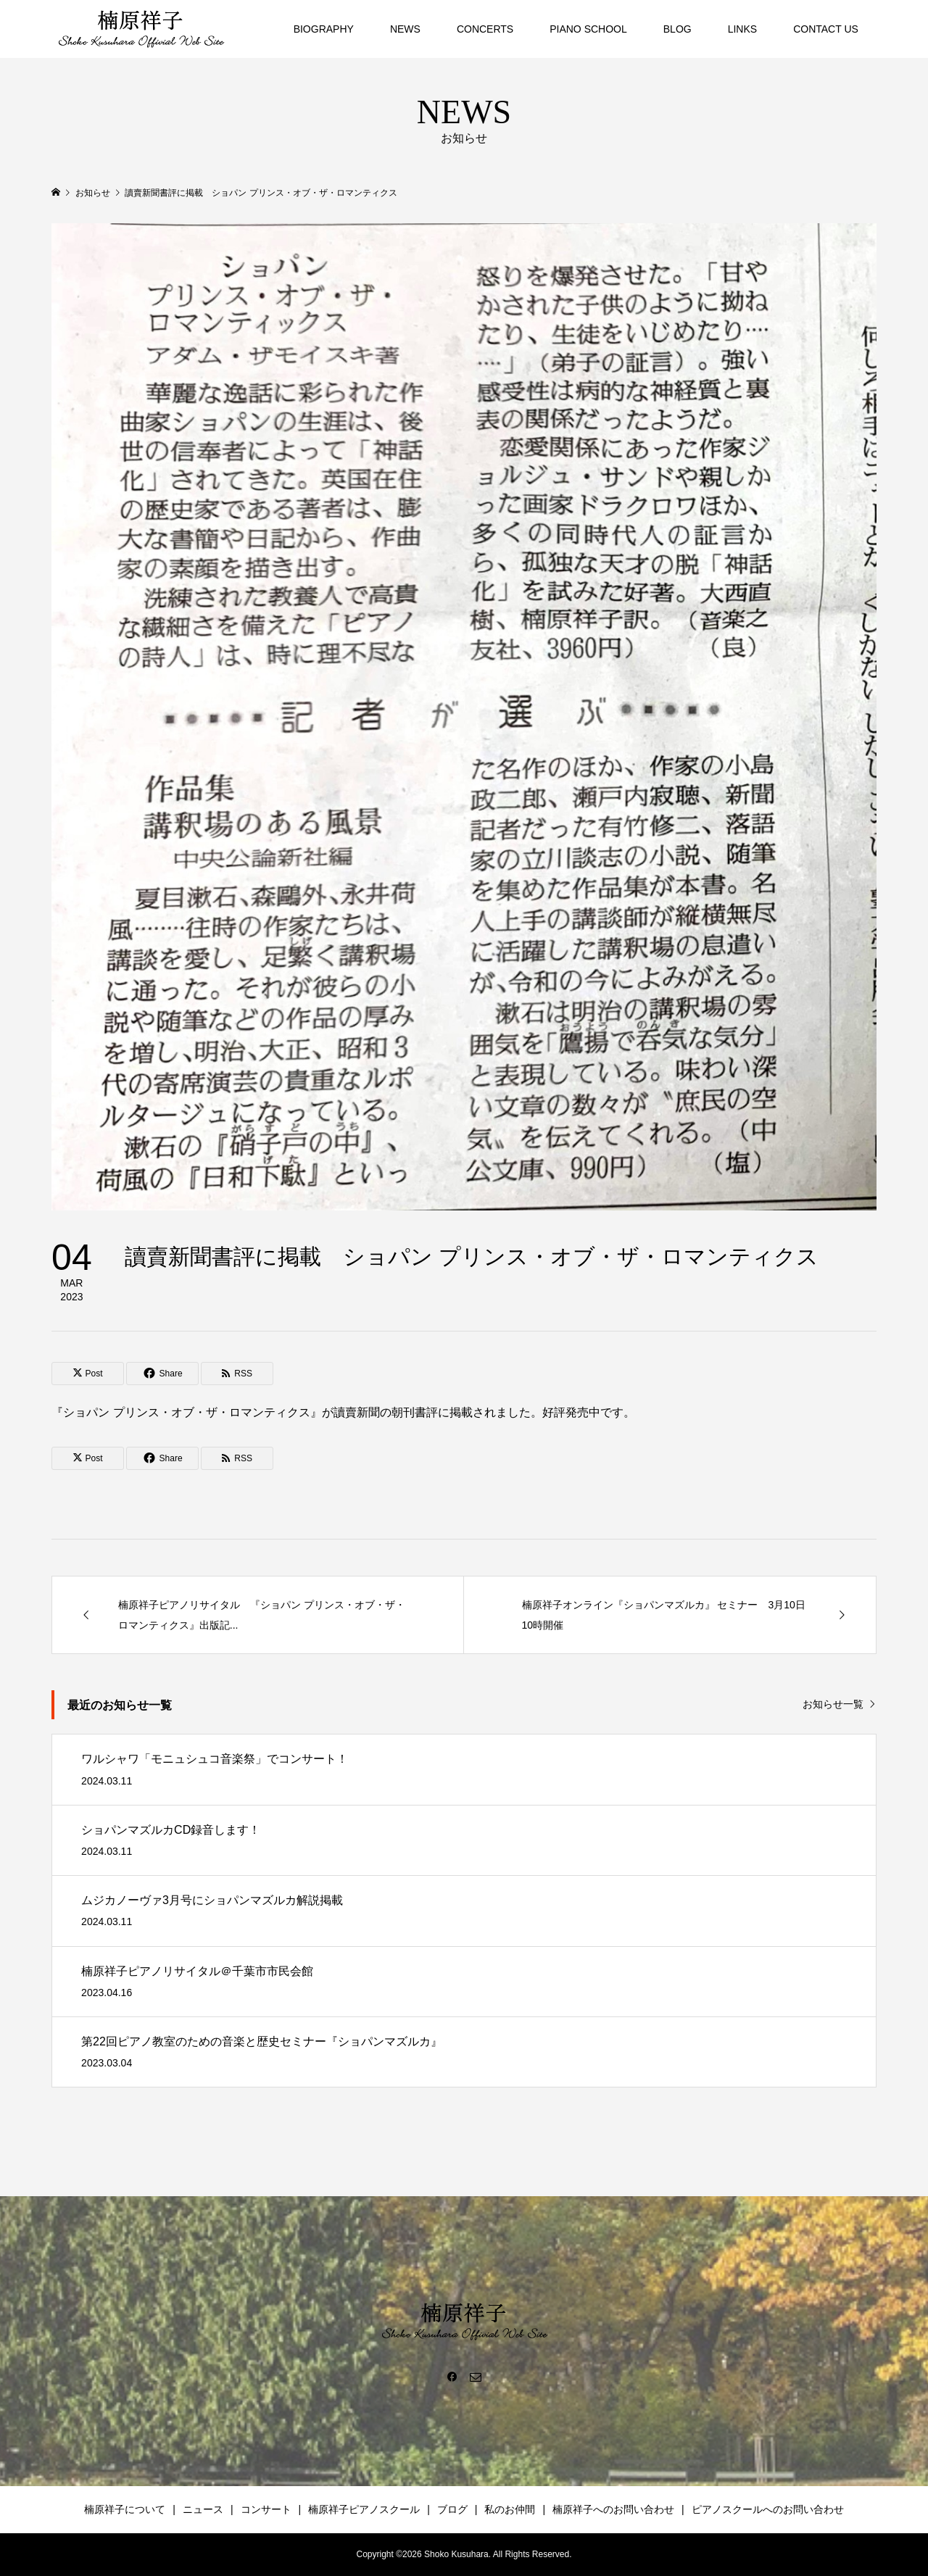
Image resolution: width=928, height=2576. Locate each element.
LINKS (742, 29)
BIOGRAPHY (324, 29)
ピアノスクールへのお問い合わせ (768, 2509)
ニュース (203, 2509)
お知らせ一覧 (833, 1704)
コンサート (266, 2509)
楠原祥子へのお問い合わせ (613, 2509)
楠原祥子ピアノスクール (364, 2509)
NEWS (405, 29)
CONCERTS (485, 29)
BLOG (677, 29)
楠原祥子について (124, 2509)
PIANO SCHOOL (588, 29)
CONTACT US (825, 29)
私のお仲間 (509, 2509)
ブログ (452, 2509)
